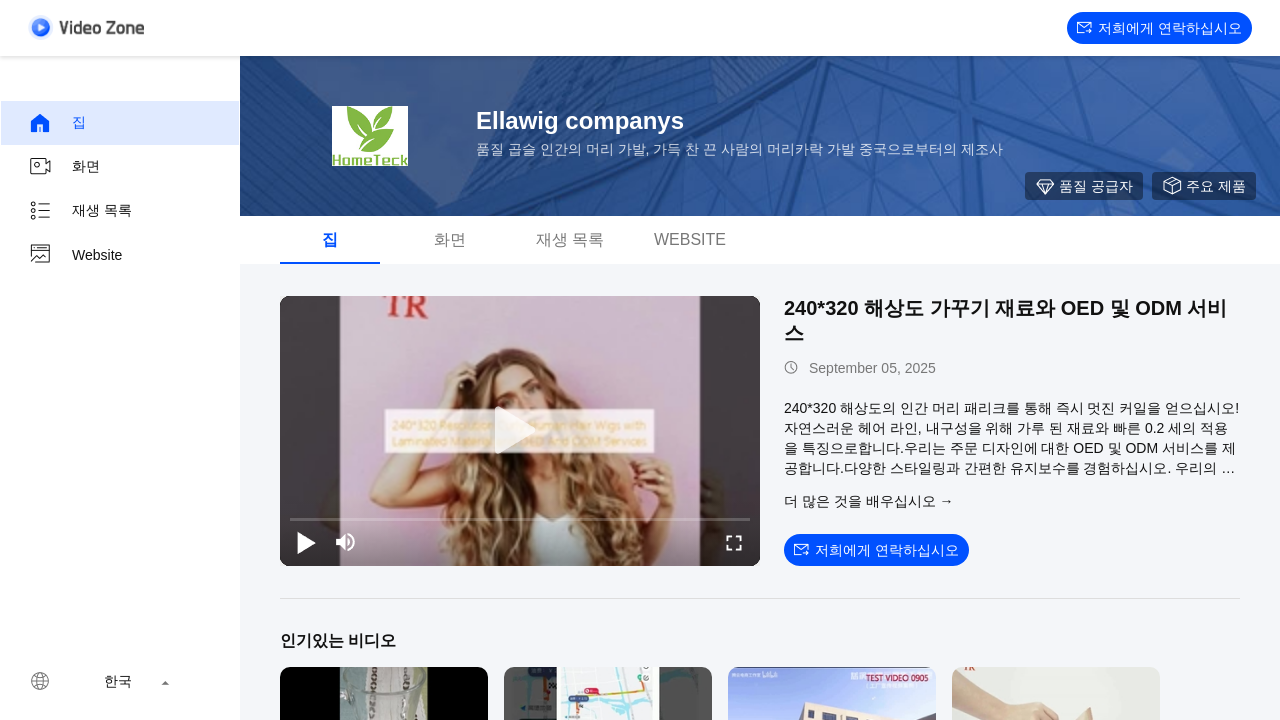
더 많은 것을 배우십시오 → (869, 501)
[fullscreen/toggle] (734, 542)
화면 (64, 167)
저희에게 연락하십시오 (1159, 28)
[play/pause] (306, 542)
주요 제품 (1204, 186)
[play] (520, 431)
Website (75, 255)
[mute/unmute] (346, 542)
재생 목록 (80, 211)
